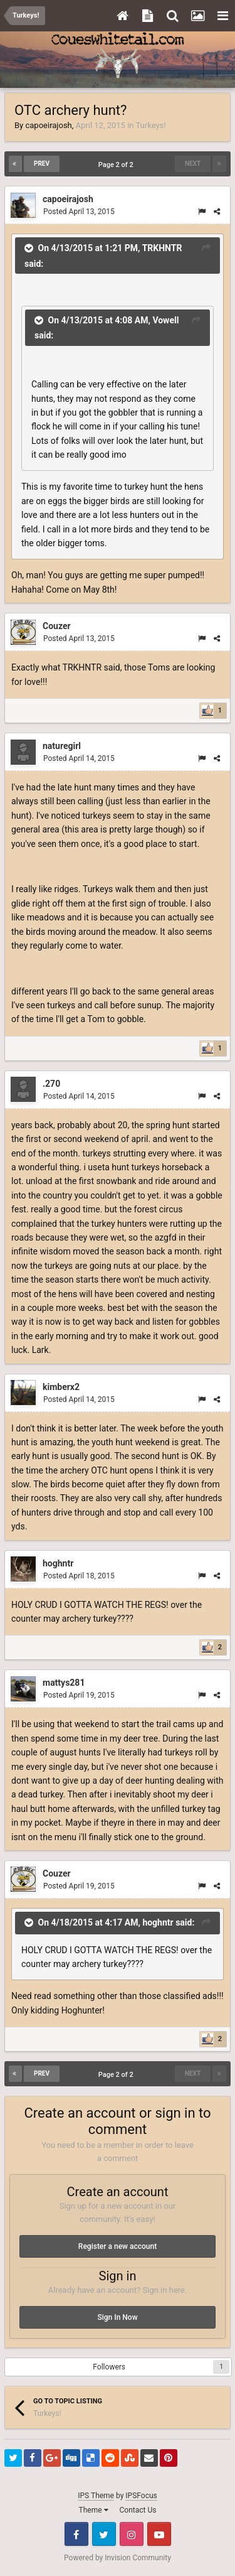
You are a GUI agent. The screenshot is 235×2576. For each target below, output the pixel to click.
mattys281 (64, 1683)
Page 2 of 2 (117, 165)
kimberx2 (61, 1387)
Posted (79, 211)
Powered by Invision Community (117, 2557)
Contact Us (138, 2510)
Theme (93, 2510)
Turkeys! (150, 125)
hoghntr (58, 1563)
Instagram (132, 2534)
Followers (109, 2367)
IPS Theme (96, 2495)
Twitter (104, 2534)
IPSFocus (141, 2495)
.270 (51, 1084)
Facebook (76, 2534)
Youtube (159, 2534)
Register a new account (117, 2246)
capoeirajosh (48, 125)
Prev (42, 163)
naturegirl (62, 746)
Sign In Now (117, 2317)
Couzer (57, 626)
